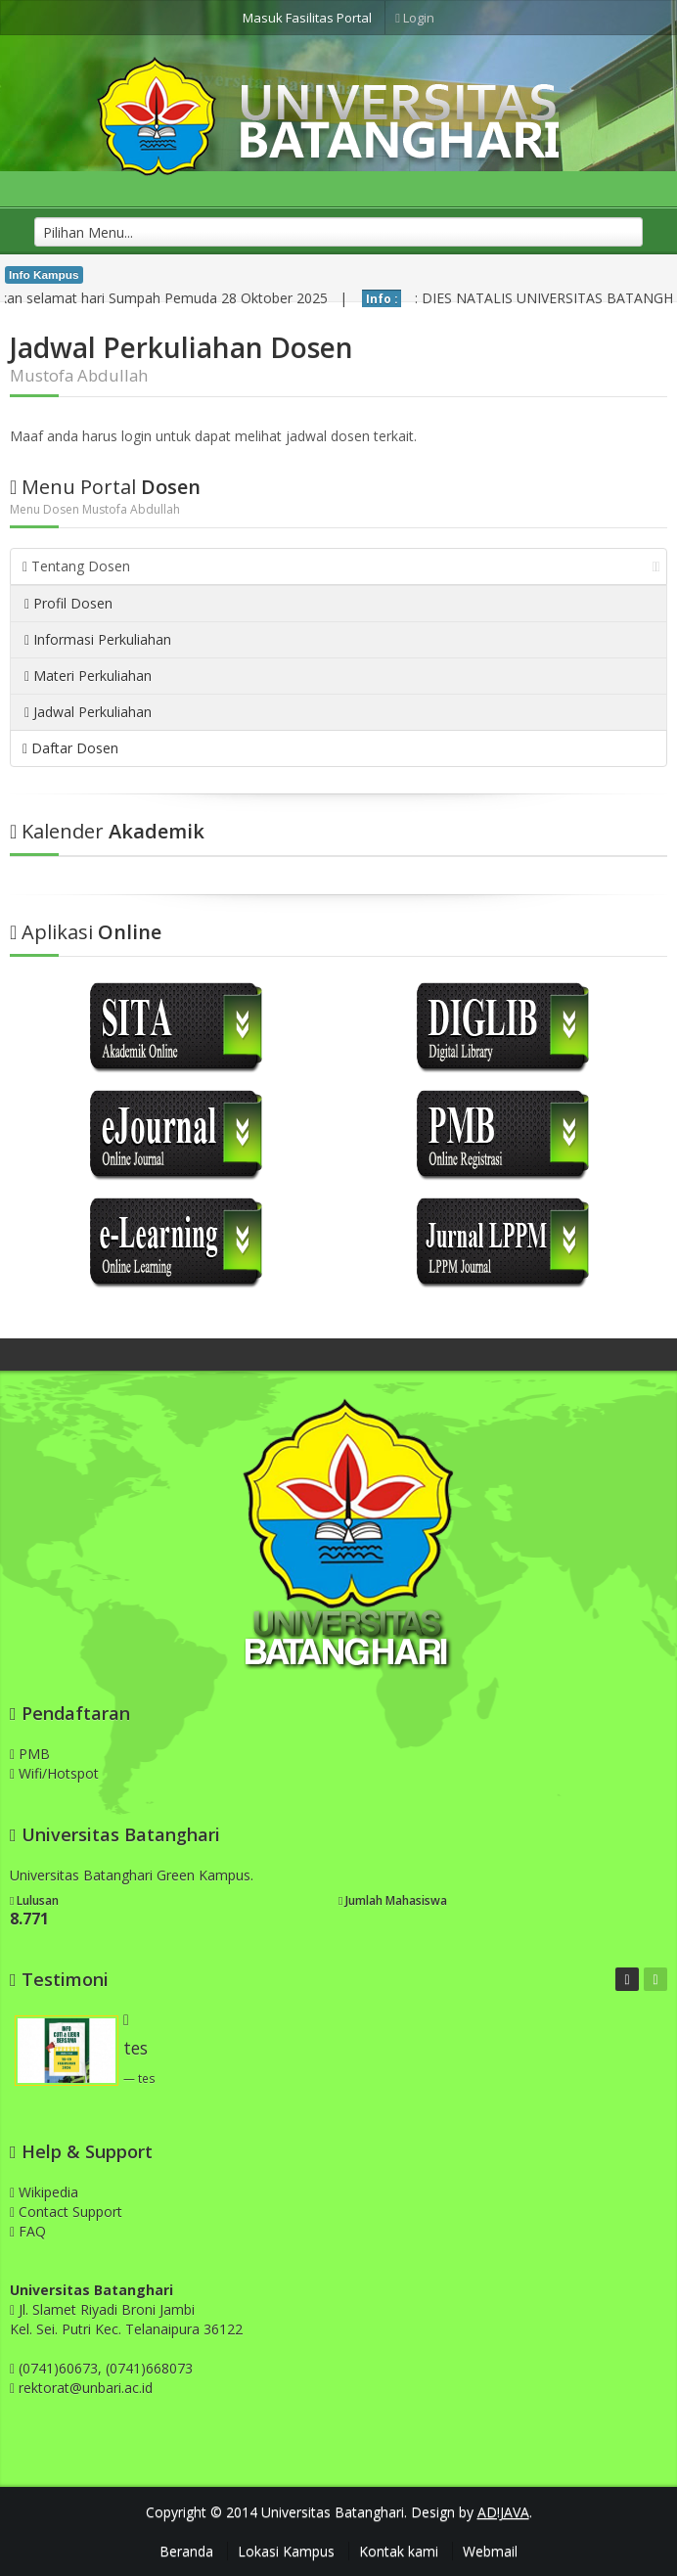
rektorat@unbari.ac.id (86, 2387)
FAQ (28, 2231)
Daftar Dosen (70, 748)
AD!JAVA (503, 2512)
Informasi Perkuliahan (97, 639)
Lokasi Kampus (286, 2551)
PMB (30, 1753)
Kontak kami (398, 2551)
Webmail (490, 2551)
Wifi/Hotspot (54, 1773)
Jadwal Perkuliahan (88, 711)
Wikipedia (44, 2192)
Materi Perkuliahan (88, 675)
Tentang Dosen (341, 566)
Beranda (186, 2551)
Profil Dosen (68, 603)
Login (414, 17)
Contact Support (66, 2211)
